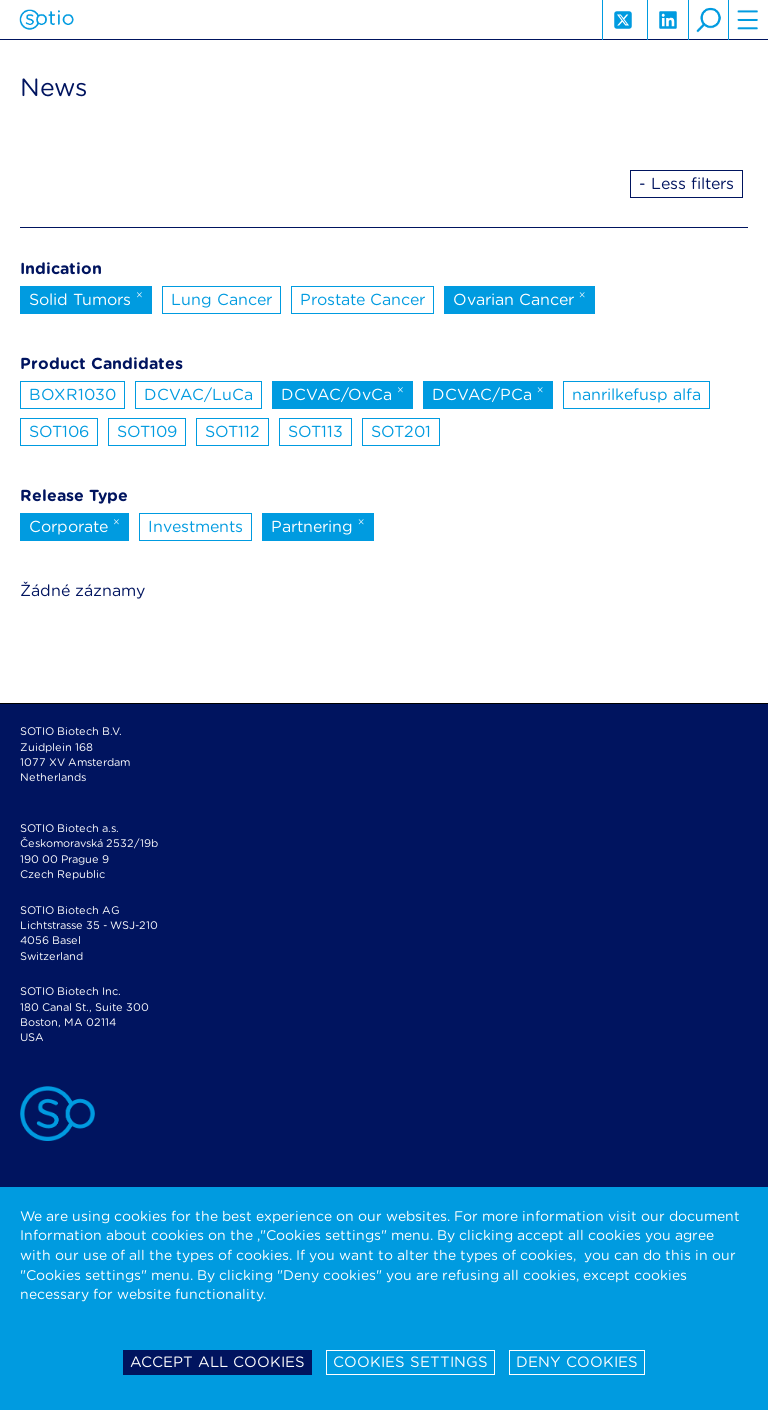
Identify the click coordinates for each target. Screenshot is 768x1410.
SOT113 (315, 431)
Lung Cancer (221, 299)
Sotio (46, 20)
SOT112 (232, 431)
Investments (195, 526)
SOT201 (401, 431)
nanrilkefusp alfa (636, 394)
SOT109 (147, 431)
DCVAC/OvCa (342, 393)
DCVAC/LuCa (198, 394)
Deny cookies (577, 1362)
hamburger (748, 20)
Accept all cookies (217, 1362)
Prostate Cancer (362, 299)
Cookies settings (410, 1362)
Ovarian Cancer (519, 298)
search (708, 20)
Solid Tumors (86, 298)
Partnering (318, 525)
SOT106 (59, 431)
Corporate (74, 525)
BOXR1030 (72, 394)
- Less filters (686, 183)
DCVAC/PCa (488, 393)
